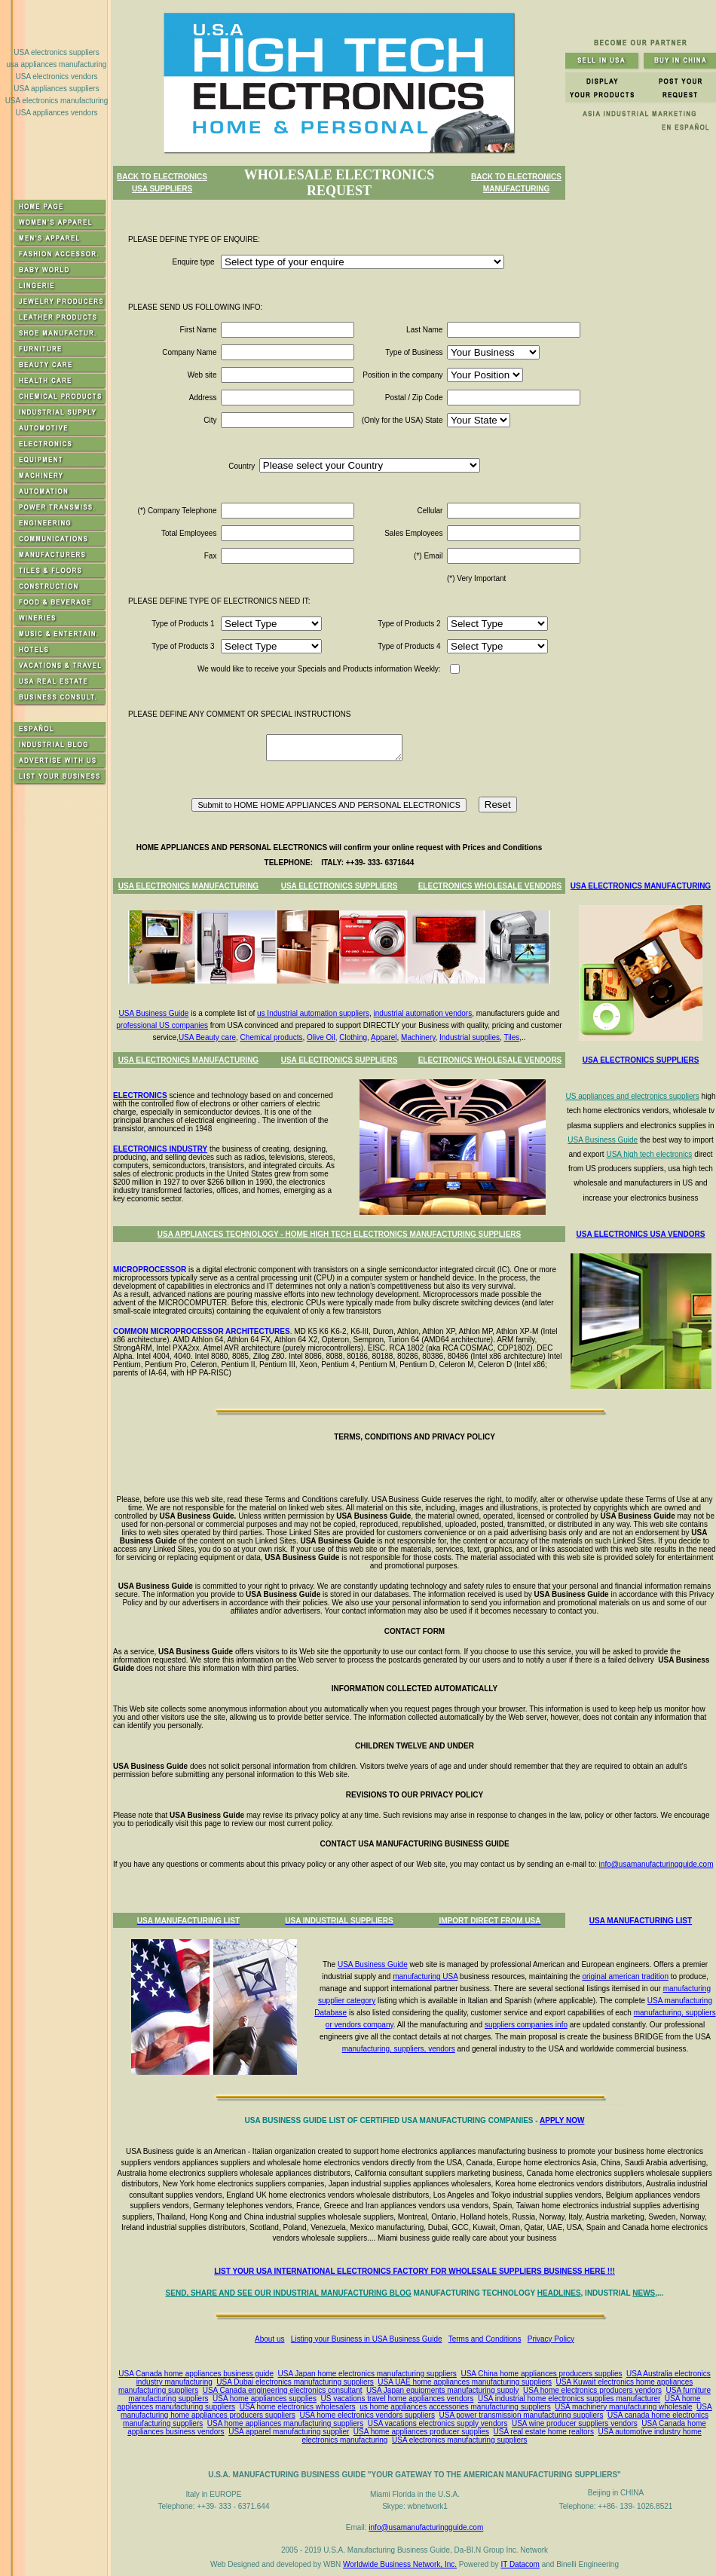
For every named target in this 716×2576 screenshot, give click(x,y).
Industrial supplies (469, 1037)
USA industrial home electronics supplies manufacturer (569, 2398)
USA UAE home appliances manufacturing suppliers (465, 2382)
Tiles (511, 1037)
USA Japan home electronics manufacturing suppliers (367, 2373)
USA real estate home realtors (544, 2432)
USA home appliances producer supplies (421, 2432)
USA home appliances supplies (265, 2398)
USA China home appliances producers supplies (541, 2373)
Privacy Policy (551, 2339)
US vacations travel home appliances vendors (397, 2398)
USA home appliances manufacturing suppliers (285, 2423)
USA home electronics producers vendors (592, 2390)
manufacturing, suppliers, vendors (398, 2049)
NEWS (643, 2293)
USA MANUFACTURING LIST (640, 1921)
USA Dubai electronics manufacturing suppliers (294, 2382)
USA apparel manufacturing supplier (288, 2432)
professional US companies (162, 1025)
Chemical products (271, 1037)
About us (269, 2339)
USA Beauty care (207, 1037)
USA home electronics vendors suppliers (367, 2415)
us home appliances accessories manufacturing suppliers (455, 2407)
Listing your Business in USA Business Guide (366, 2339)
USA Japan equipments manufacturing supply (442, 2390)
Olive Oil (321, 1037)
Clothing (353, 1037)
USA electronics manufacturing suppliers (460, 2440)
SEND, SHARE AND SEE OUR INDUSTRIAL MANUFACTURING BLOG (289, 2293)
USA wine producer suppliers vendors (575, 2423)
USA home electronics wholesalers (298, 2407)
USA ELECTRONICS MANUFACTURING (188, 886)
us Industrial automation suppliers (313, 1013)
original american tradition (625, 1976)
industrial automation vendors (423, 1013)
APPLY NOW (562, 2120)
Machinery (418, 1037)
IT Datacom (520, 2564)
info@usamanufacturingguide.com (656, 1864)
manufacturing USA (425, 1976)
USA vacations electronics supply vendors (438, 2423)
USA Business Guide (154, 1013)
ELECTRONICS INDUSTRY (160, 1149)
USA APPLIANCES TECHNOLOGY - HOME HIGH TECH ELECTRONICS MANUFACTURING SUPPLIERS (339, 1234)
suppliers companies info (526, 2025)
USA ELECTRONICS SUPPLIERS (339, 886)
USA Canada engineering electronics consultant (283, 2390)
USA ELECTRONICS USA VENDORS (641, 1234)
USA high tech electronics (649, 1154)
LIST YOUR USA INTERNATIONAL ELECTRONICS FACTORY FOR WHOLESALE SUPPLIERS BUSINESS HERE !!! (414, 2271)
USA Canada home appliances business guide (196, 2373)
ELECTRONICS (140, 1095)
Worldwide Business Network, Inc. (400, 2564)
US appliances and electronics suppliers (632, 1096)
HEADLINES (559, 2293)
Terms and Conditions (485, 2339)
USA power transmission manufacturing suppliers (521, 2415)
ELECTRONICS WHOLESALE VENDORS (490, 886)
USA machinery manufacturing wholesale (623, 2407)
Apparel (383, 1037)
